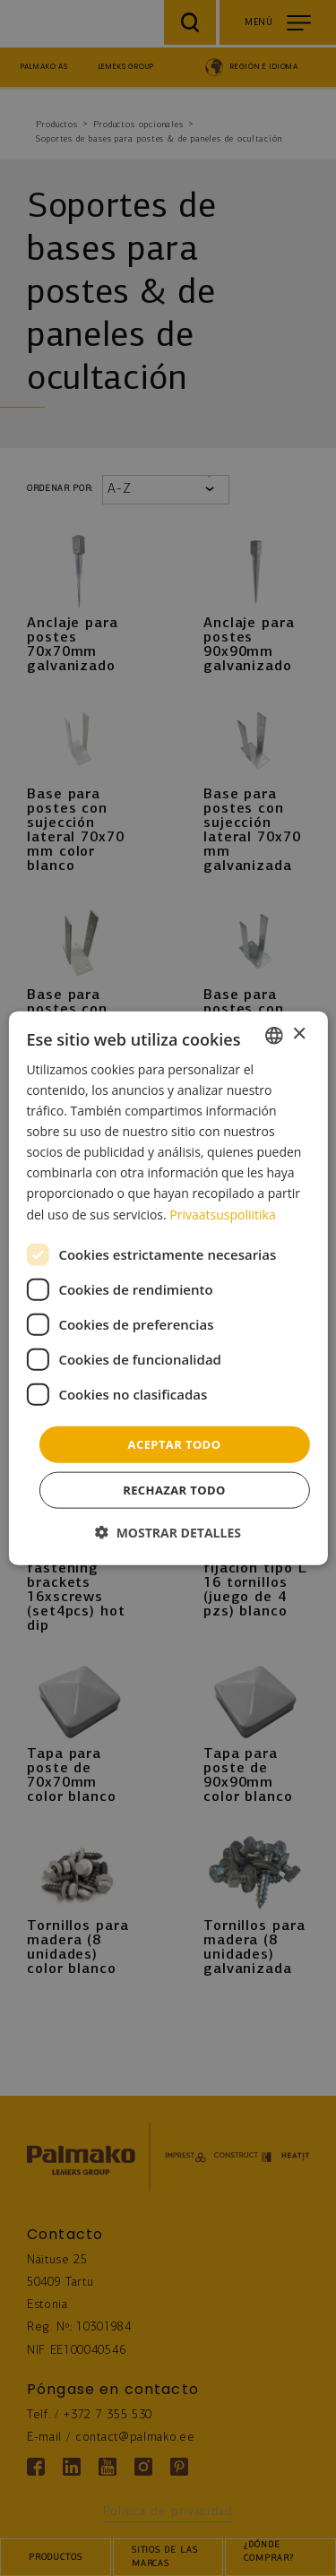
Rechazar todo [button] (174, 1490)
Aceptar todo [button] (174, 1443)
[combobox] (274, 1035)
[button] (168, 1532)
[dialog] (167, 1288)
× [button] (299, 1034)
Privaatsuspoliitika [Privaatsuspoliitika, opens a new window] (222, 1213)
